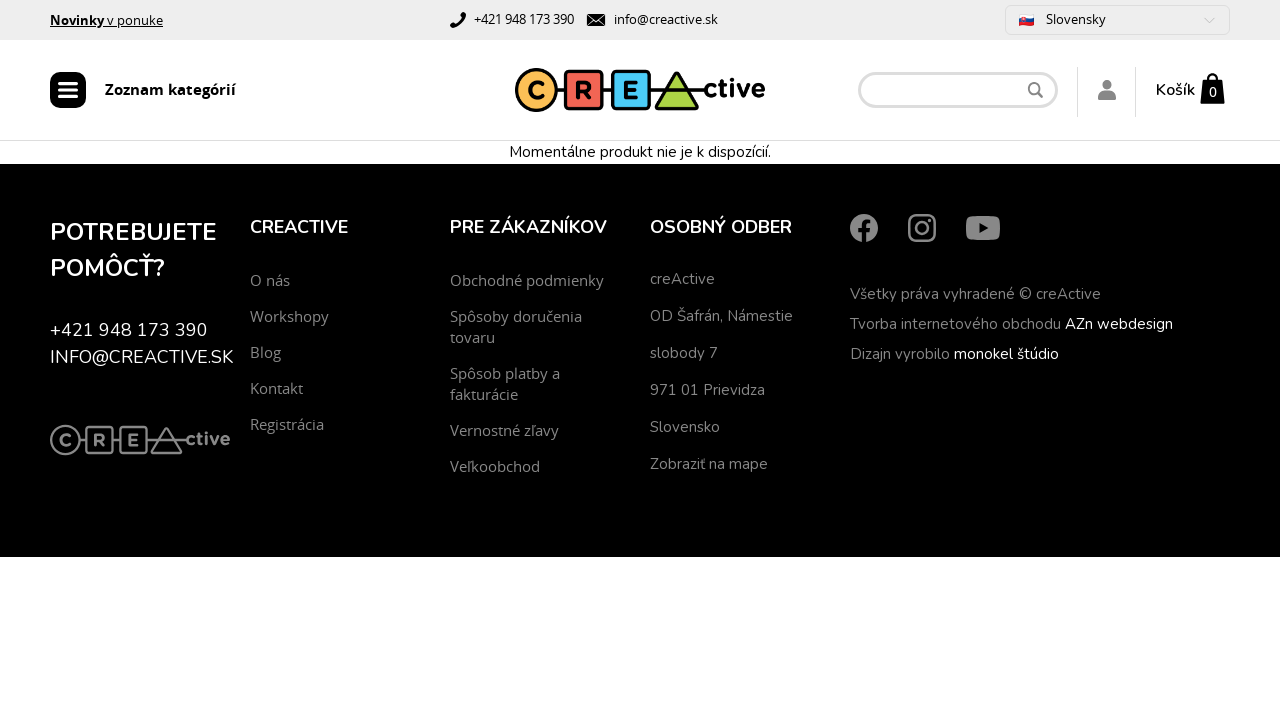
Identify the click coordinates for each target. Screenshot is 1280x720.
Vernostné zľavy (504, 430)
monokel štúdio (1006, 354)
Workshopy (289, 316)
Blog (265, 352)
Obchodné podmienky (527, 280)
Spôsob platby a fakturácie (505, 383)
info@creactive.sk (666, 19)
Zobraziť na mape (709, 464)
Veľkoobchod (495, 466)
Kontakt (276, 388)
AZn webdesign (1119, 324)
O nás (270, 280)
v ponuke (106, 20)
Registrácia (287, 424)
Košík (1175, 90)
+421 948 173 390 (524, 19)
